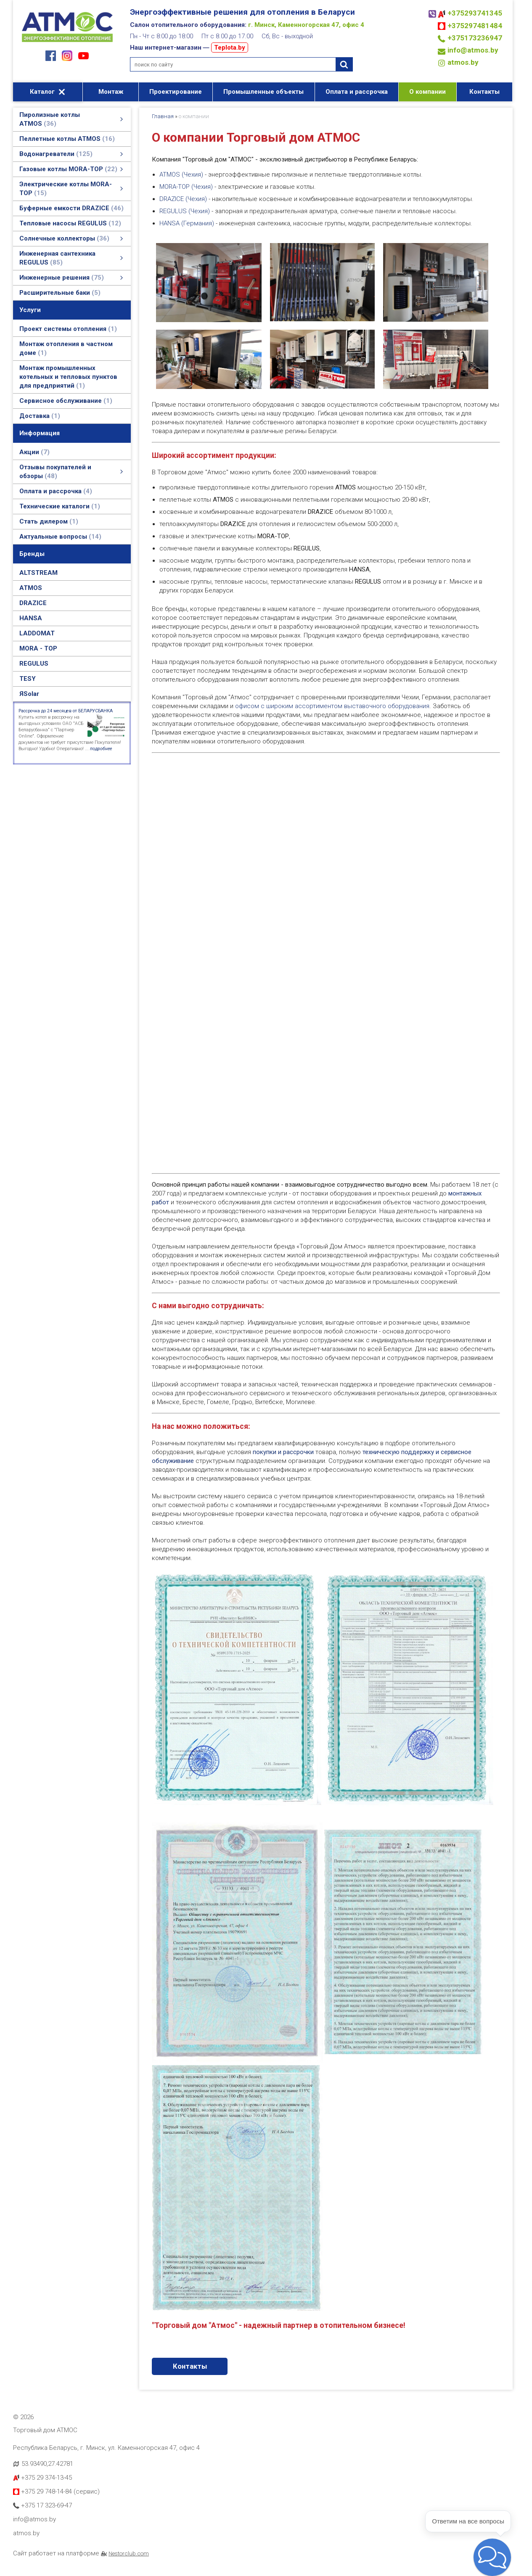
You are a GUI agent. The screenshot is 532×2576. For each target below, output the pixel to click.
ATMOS (30, 588)
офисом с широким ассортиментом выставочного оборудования (332, 706)
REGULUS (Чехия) (184, 211)
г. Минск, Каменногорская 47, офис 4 (306, 25)
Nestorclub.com (129, 2553)
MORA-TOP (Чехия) (186, 186)
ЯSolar (29, 694)
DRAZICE (33, 603)
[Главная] (67, 43)
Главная (163, 116)
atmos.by (463, 62)
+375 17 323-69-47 (42, 2505)
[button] (492, 2557)
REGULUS (33, 663)
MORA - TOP (38, 648)
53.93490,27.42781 (47, 2464)
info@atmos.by (472, 50)
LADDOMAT (37, 633)
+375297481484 (474, 25)
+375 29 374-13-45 (42, 2477)
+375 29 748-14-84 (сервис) (56, 2491)
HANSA (30, 618)
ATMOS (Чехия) (181, 174)
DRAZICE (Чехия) (183, 199)
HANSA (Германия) (186, 223)
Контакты (484, 91)
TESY (27, 678)
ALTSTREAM (38, 573)
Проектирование (175, 91)
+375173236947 (474, 38)
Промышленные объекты (263, 91)
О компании (427, 91)
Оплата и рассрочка (357, 91)
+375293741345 (474, 13)
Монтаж (110, 91)
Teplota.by (229, 47)
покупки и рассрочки (283, 1452)
